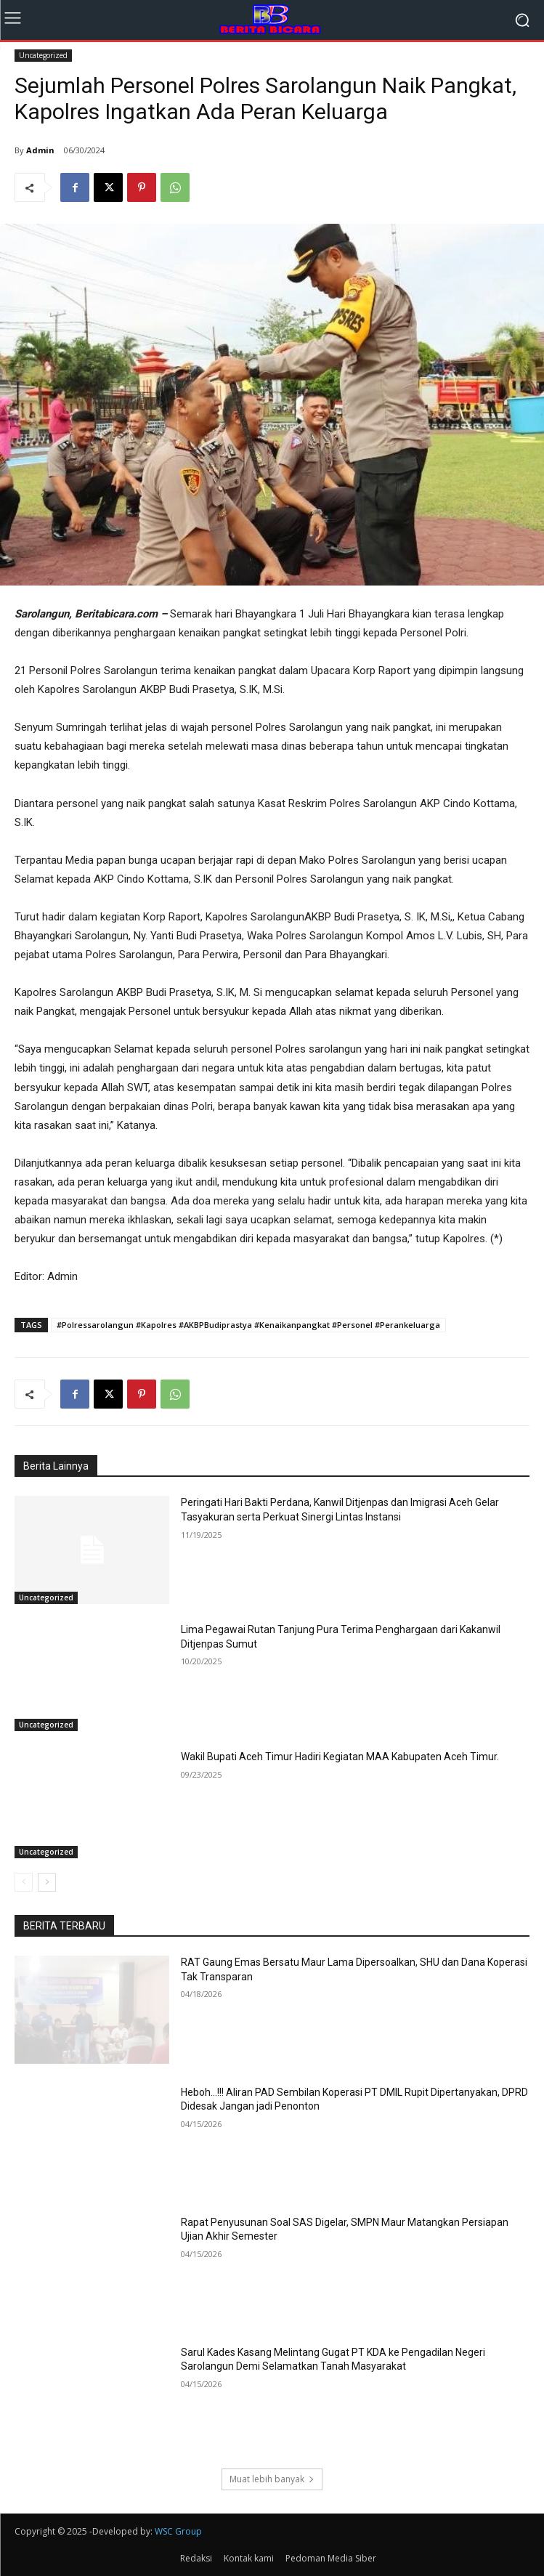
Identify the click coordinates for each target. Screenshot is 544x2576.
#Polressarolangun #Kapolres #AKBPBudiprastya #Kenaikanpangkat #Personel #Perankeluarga (248, 1324)
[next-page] (47, 1882)
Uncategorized (43, 55)
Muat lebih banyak (272, 2479)
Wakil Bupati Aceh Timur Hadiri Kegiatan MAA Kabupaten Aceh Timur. (340, 1756)
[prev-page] (24, 1882)
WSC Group (178, 2531)
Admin (40, 150)
